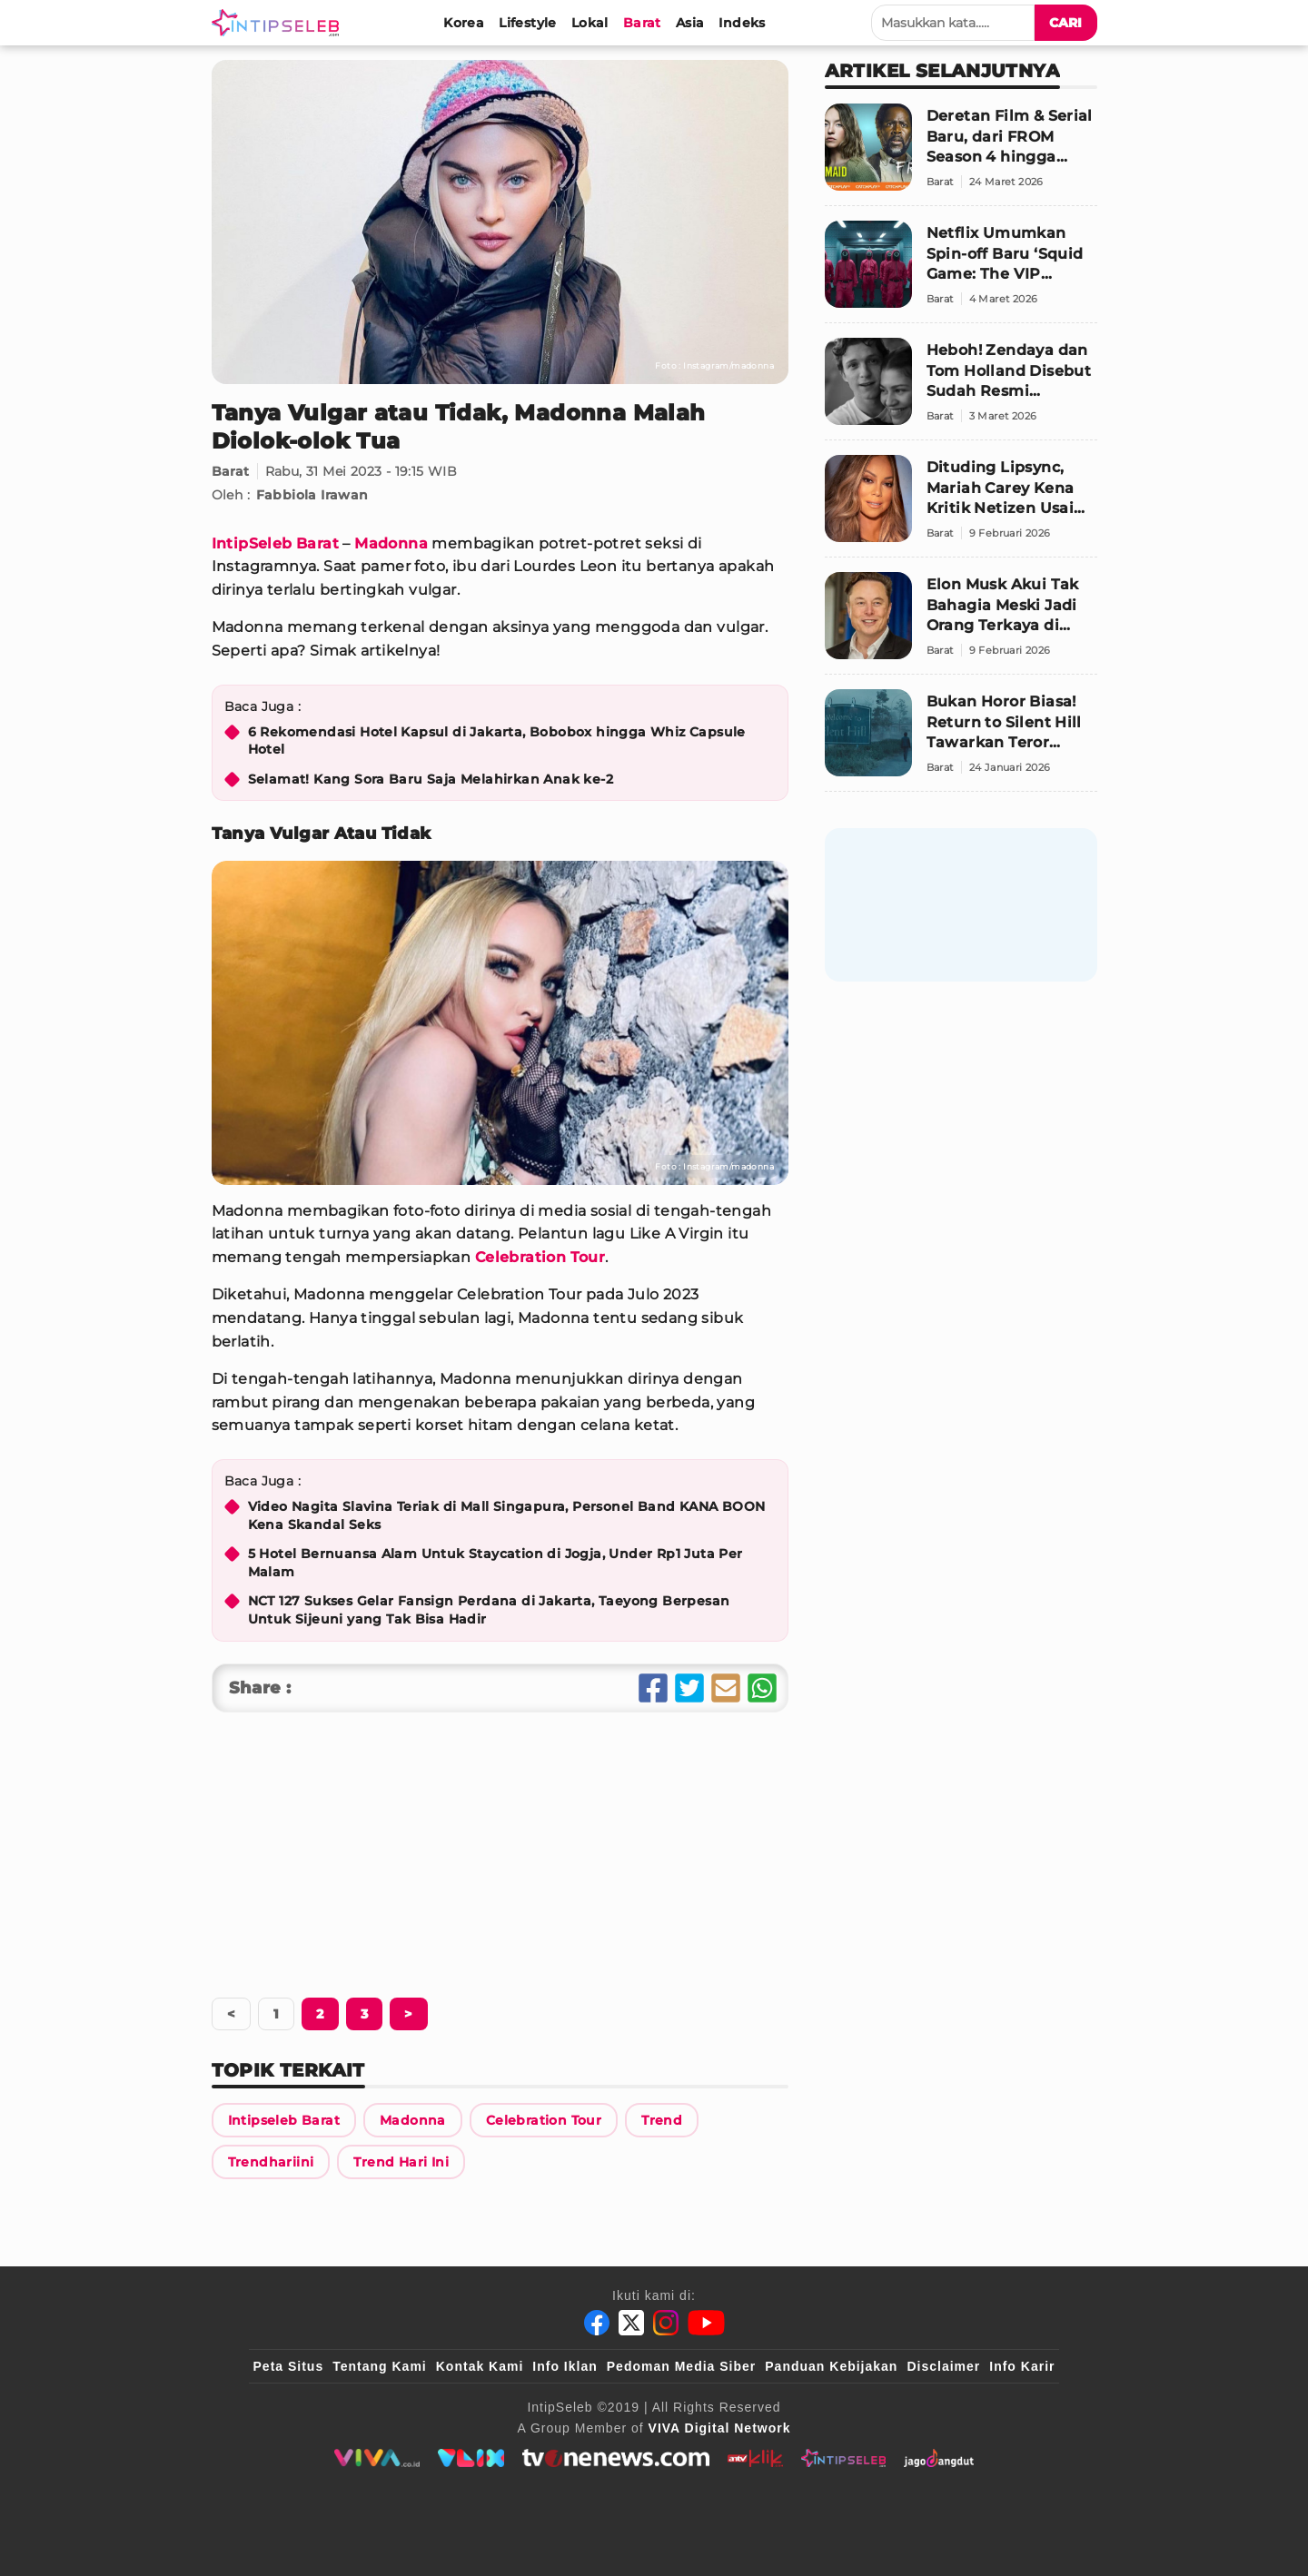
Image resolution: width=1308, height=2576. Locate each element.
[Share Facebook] (653, 1688)
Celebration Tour (540, 1257)
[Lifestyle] (527, 22)
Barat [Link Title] (231, 471)
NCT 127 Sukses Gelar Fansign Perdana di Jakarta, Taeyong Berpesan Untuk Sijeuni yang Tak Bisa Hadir (489, 1610)
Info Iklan (564, 2366)
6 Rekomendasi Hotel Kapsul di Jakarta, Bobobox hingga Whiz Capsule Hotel (497, 741)
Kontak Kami (480, 2366)
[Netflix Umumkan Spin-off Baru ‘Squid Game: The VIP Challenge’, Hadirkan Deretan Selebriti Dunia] (961, 272)
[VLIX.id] (471, 2458)
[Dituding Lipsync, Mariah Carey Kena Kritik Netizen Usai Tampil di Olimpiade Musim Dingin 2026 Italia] (961, 506)
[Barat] (642, 22)
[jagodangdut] (939, 2458)
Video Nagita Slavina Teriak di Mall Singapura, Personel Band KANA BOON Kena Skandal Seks (507, 1515)
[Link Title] (284, 2120)
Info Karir (1022, 2366)
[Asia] (690, 22)
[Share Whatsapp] (762, 1688)
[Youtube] (706, 2322)
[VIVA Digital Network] (720, 2428)
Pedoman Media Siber (681, 2366)
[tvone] (615, 2458)
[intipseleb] (843, 2458)
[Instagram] (666, 2322)
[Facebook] (596, 2322)
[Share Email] (725, 1688)
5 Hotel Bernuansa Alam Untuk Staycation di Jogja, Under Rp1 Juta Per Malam (495, 1562)
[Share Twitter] (689, 1688)
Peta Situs (288, 2366)
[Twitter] (631, 2322)
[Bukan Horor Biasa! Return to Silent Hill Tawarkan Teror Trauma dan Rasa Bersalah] (961, 740)
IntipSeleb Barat (275, 543)
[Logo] (279, 22)
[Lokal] (590, 22)
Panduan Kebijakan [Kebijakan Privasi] (831, 2366)
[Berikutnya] (320, 2014)
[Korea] (463, 22)
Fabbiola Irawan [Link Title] (312, 495)
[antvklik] (755, 2458)
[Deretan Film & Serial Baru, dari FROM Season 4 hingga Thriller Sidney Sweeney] (961, 155)
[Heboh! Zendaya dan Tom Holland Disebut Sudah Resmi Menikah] (961, 389)
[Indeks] (741, 22)
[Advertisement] (500, 1849)
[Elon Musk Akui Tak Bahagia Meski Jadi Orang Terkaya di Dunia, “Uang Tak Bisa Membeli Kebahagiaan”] (961, 623)
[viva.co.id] (376, 2458)
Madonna (391, 543)
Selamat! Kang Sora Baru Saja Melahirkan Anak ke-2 (431, 779)
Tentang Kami (379, 2366)
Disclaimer (943, 2366)
